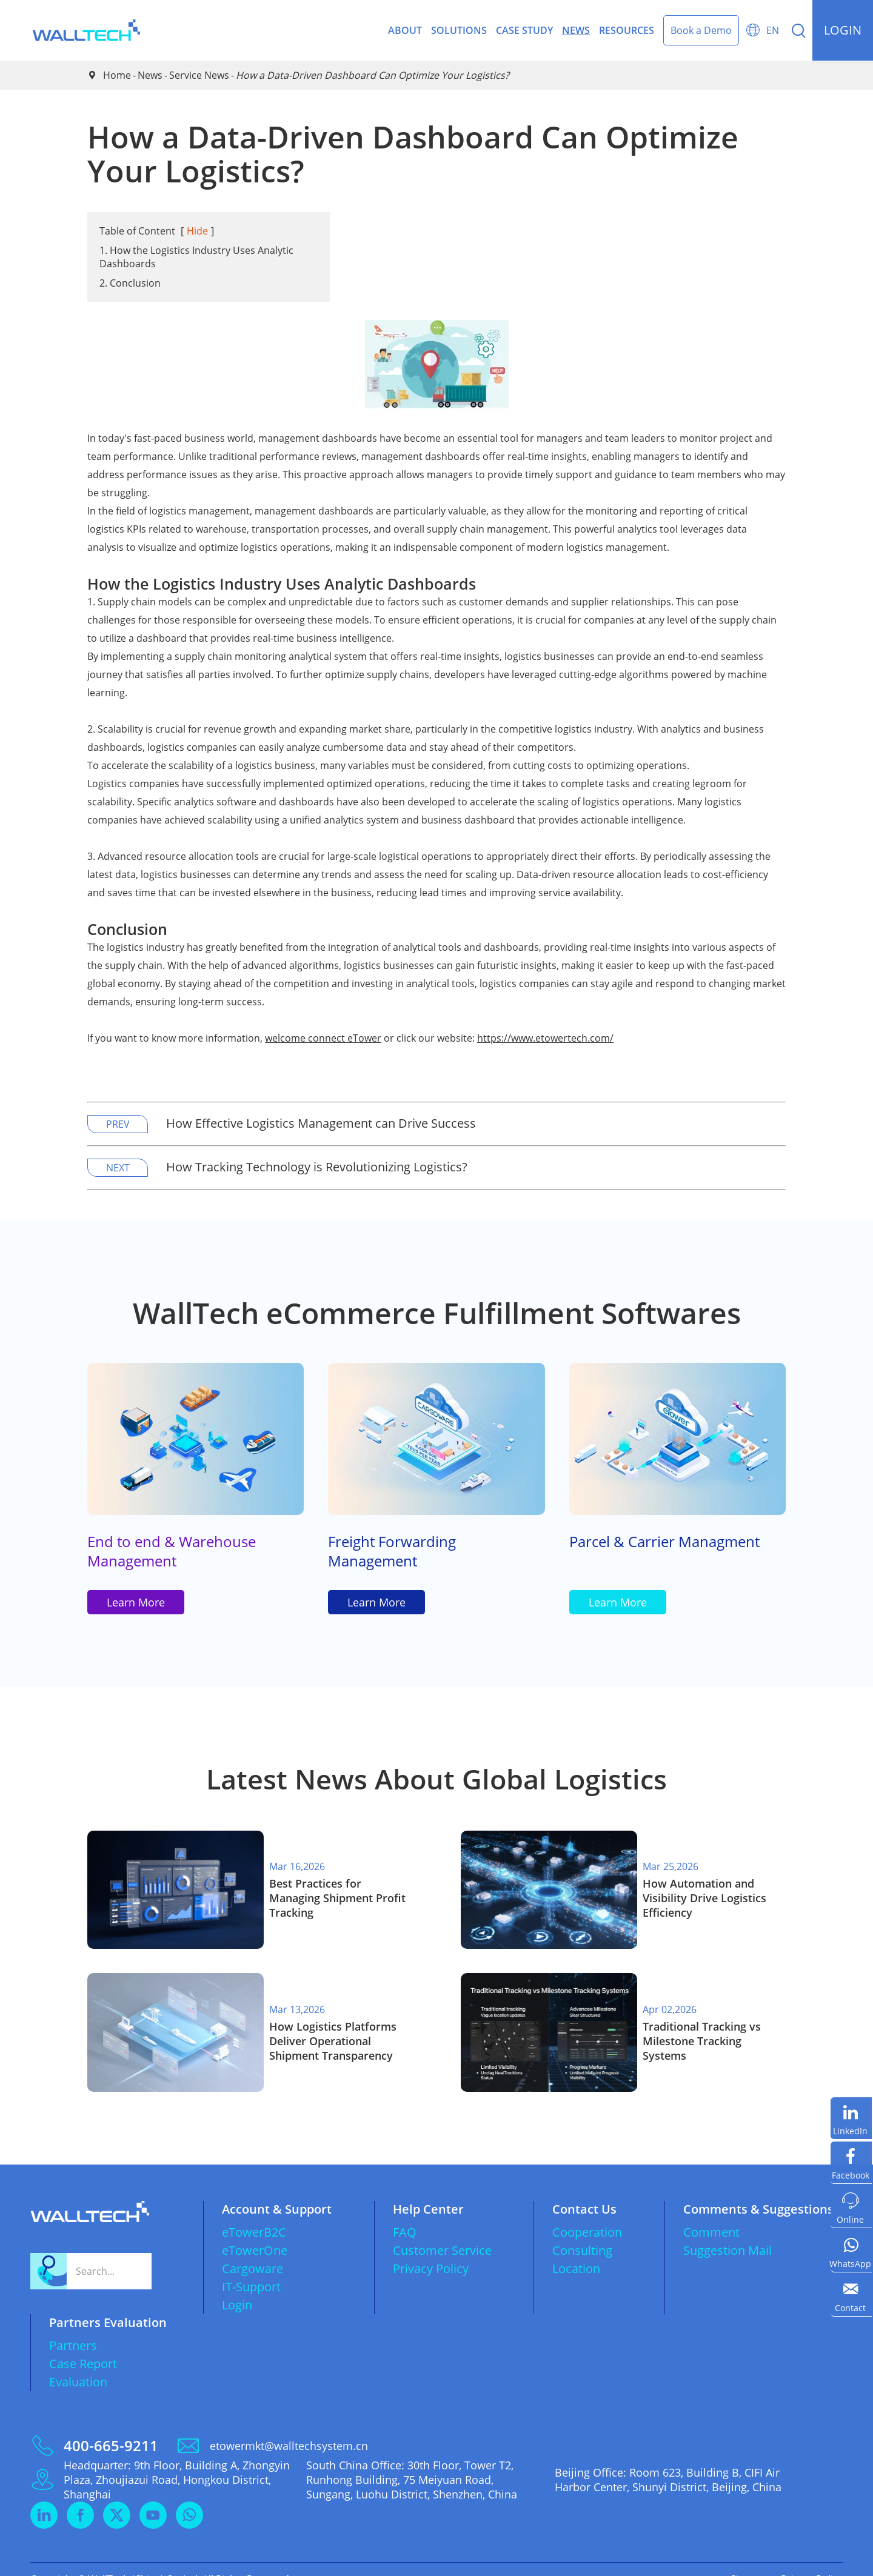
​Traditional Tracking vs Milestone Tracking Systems (702, 2027)
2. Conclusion (130, 283)
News (576, 30)
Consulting (582, 2231)
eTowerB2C (254, 2213)
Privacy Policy (431, 2249)
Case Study (524, 30)
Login (237, 2285)
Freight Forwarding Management (392, 1553)
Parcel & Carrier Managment (664, 1543)
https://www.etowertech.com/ (545, 1038)
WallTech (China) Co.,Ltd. (144, 2559)
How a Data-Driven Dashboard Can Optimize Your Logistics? (372, 75)
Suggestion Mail (727, 2231)
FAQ (404, 2213)
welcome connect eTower (323, 1038)
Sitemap (749, 2559)
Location (576, 2249)
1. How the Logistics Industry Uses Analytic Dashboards (196, 257)
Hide (197, 231)
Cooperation (587, 2213)
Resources (626, 30)
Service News (199, 75)
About (405, 30)
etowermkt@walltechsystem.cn (289, 2426)
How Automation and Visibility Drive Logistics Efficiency (704, 1898)
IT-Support (251, 2267)
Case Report (83, 2344)
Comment (711, 2213)
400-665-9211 (111, 2426)
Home (117, 75)
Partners (73, 2326)
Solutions (459, 30)
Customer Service (442, 2231)
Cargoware (252, 2249)
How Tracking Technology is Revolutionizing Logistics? (316, 1167)
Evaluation (78, 2362)
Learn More (136, 1606)
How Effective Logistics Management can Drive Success (321, 1123)
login (842, 30)
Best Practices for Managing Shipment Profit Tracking (337, 1898)
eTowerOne (254, 2231)
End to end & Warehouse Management (171, 1553)
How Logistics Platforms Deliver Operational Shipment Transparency (332, 2027)
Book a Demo (701, 30)
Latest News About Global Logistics (436, 1783)
